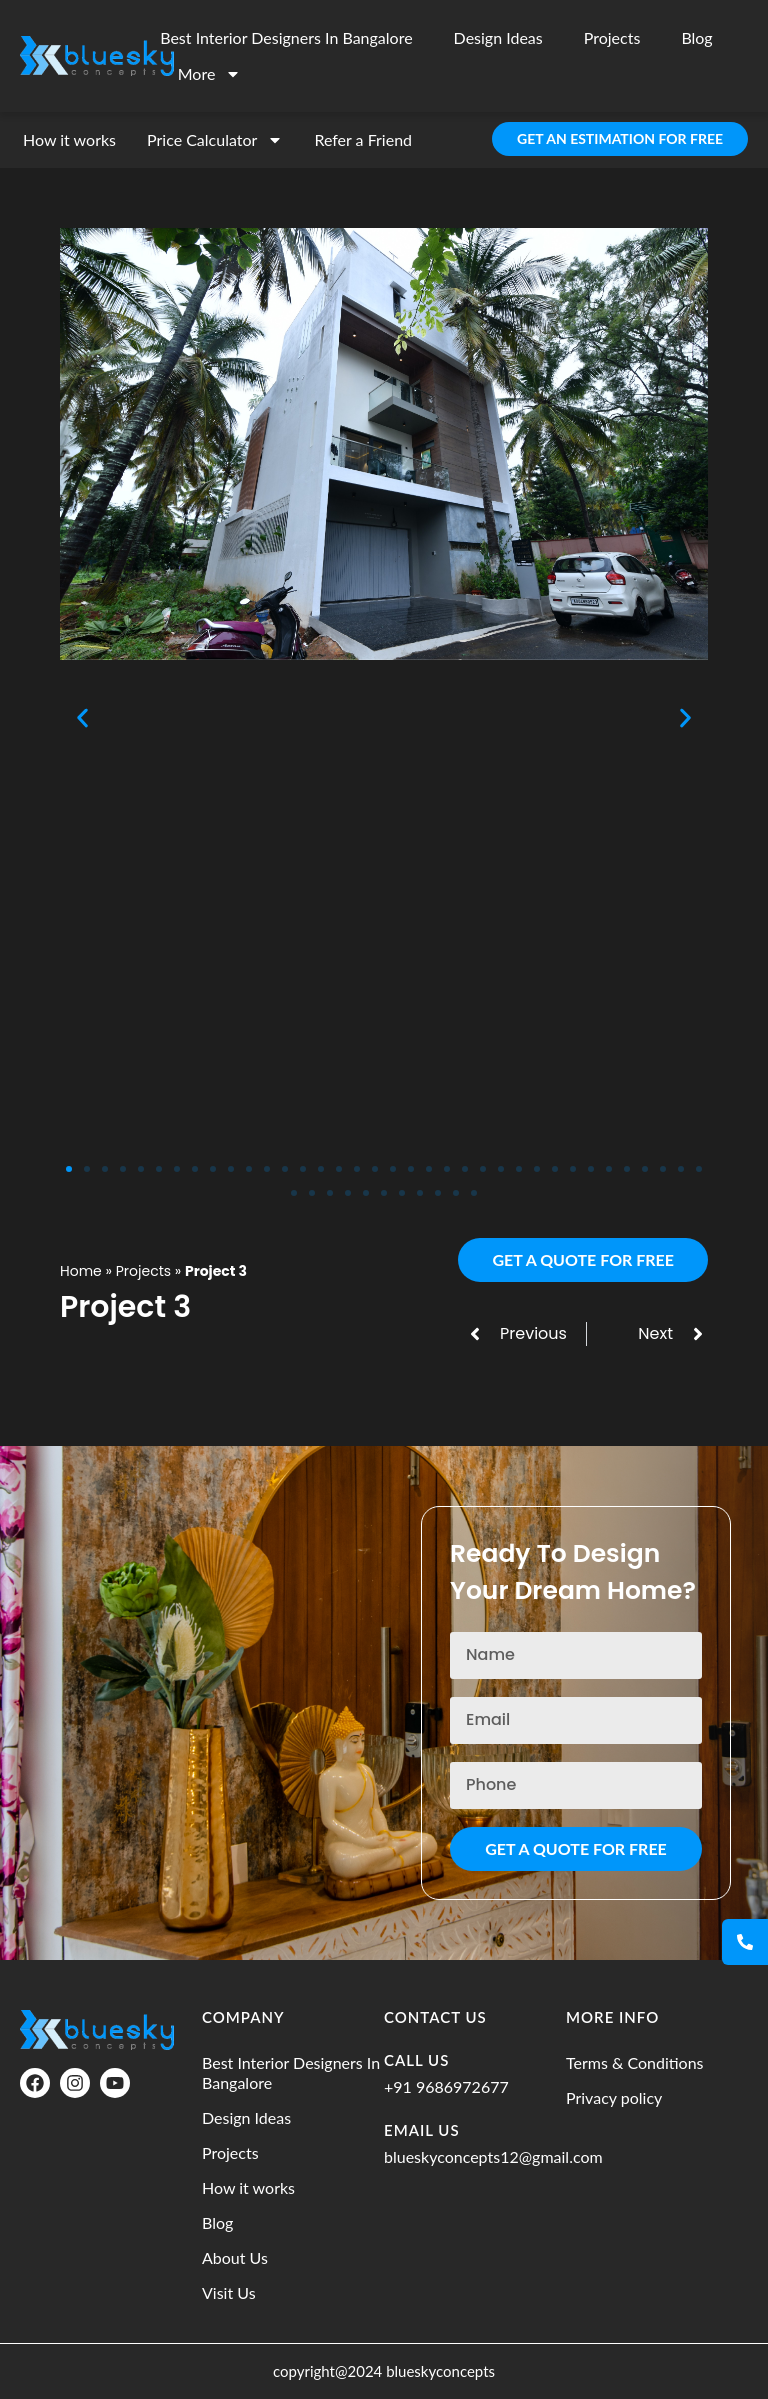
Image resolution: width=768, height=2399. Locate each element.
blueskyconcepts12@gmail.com (493, 2156)
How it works (69, 139)
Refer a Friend (363, 139)
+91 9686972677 (446, 2086)
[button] (82, 717)
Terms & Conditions (635, 2062)
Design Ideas (498, 37)
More (210, 74)
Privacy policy (614, 2097)
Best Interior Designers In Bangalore (286, 37)
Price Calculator (215, 140)
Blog (696, 37)
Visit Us (229, 2292)
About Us (235, 2257)
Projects (612, 37)
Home (81, 1271)
